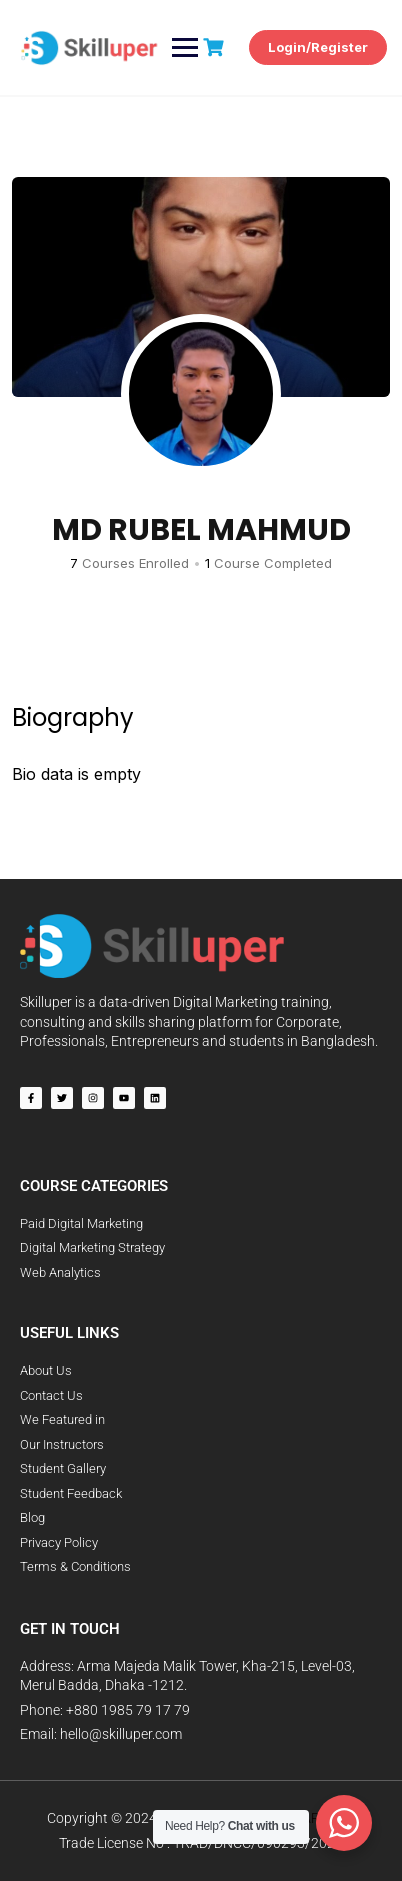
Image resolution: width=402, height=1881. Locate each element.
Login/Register (318, 47)
